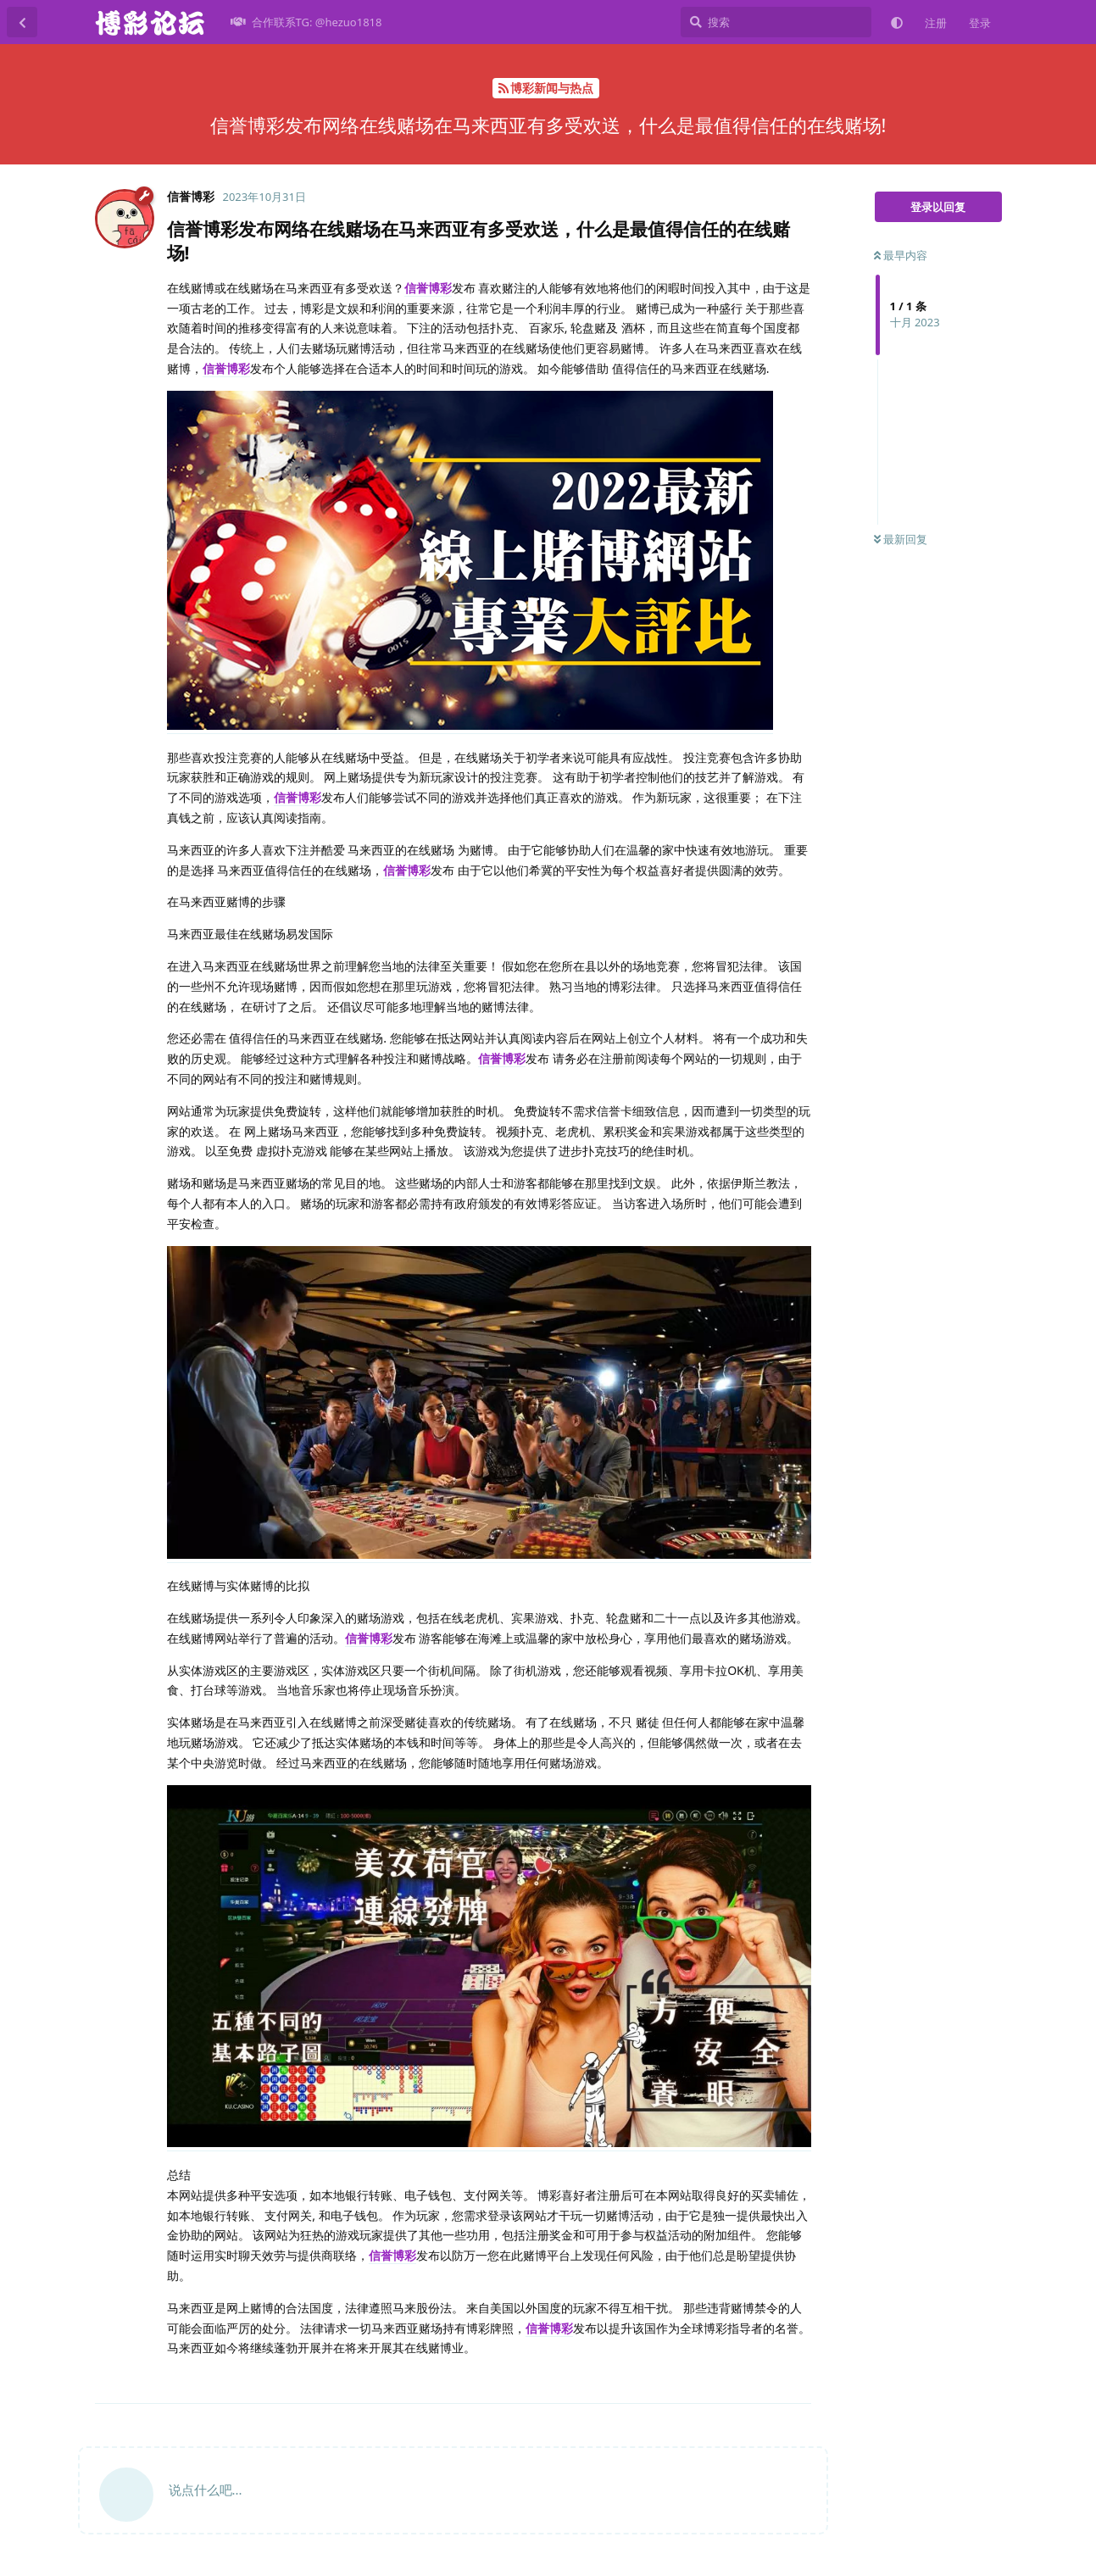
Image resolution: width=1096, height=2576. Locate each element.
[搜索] (776, 22)
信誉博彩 (428, 288)
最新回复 (900, 539)
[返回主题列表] (22, 22)
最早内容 (900, 255)
